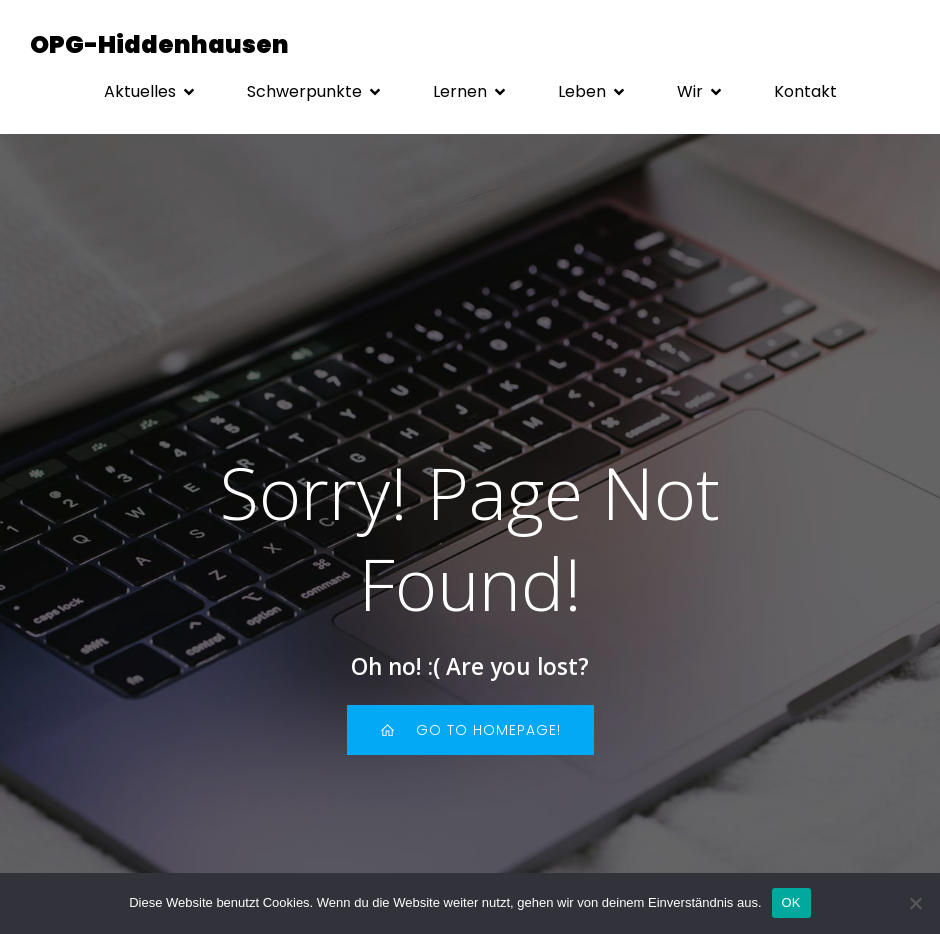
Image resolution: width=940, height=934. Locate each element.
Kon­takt (805, 91)
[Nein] (915, 903)
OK (791, 902)
